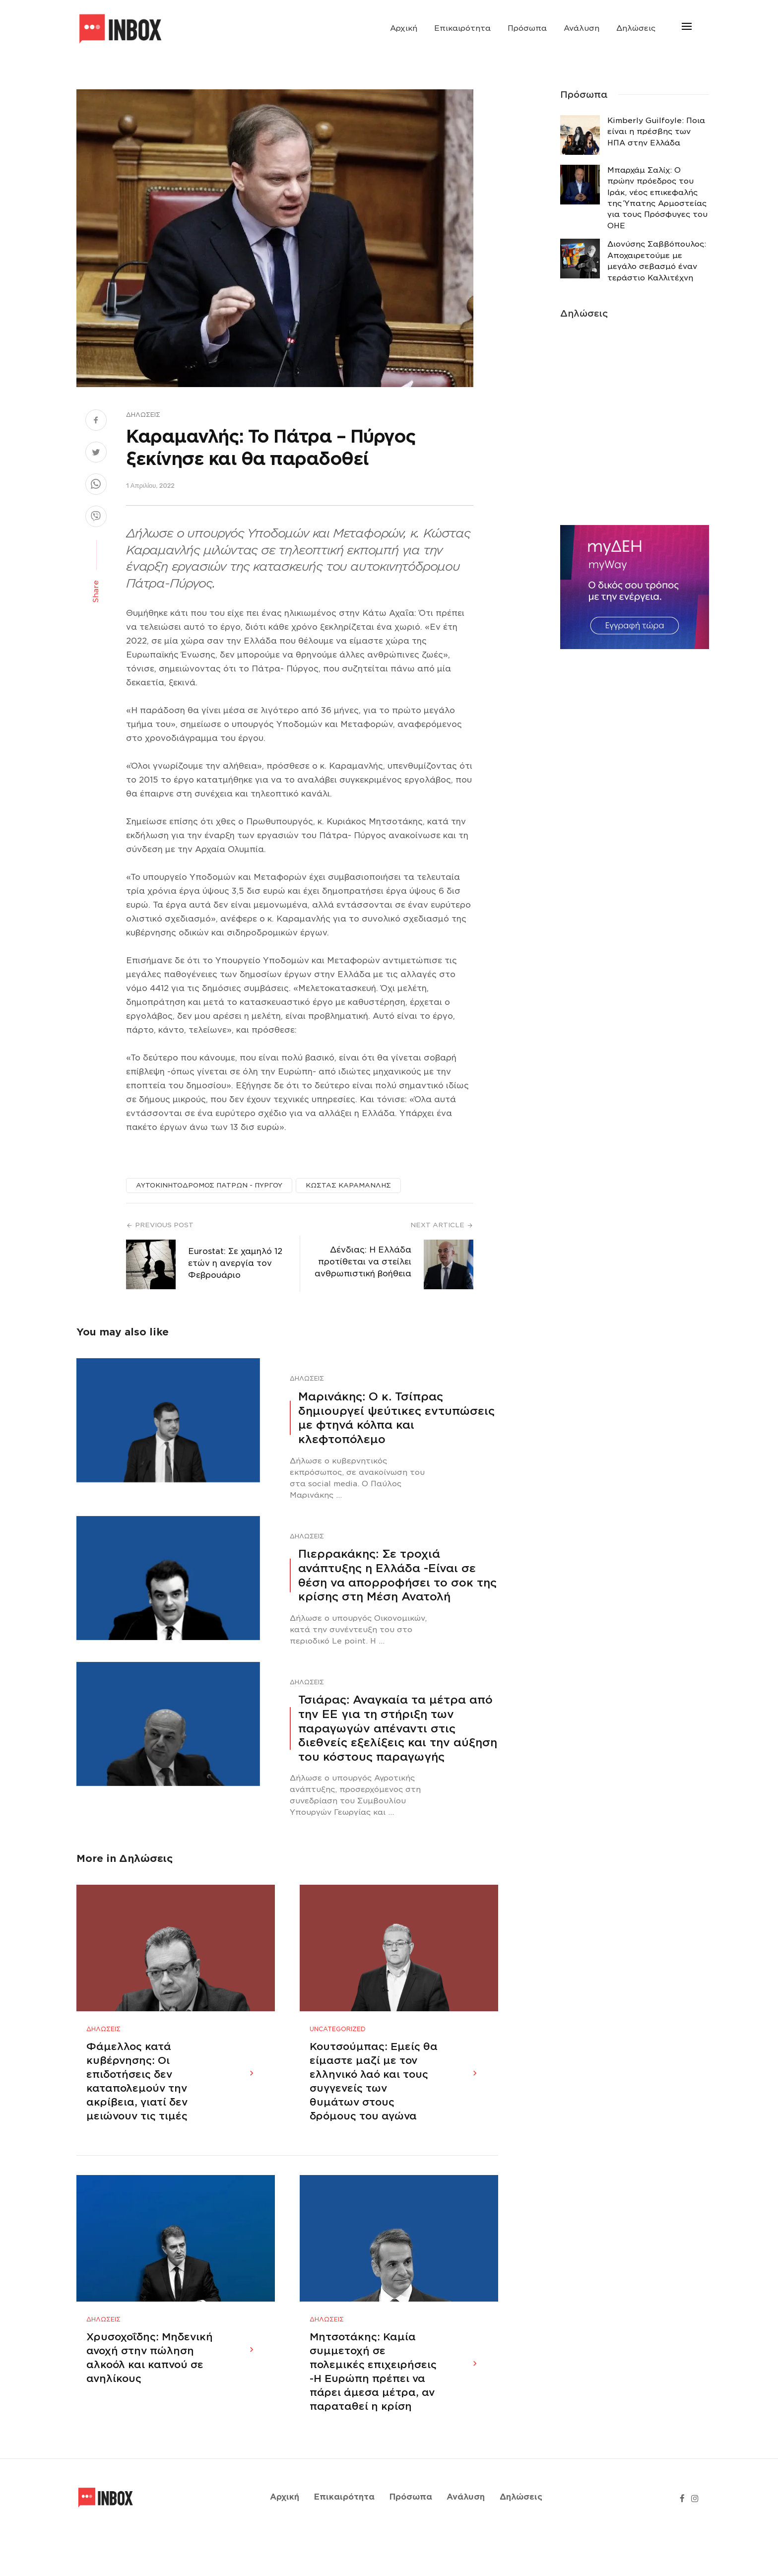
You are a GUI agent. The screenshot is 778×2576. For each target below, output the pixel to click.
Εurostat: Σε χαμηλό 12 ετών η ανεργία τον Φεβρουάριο (235, 1263)
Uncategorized (338, 2048)
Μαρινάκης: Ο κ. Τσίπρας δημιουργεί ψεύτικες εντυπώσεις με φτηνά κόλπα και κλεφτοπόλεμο (396, 1418)
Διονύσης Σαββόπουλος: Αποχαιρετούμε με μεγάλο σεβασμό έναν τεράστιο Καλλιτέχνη (656, 261)
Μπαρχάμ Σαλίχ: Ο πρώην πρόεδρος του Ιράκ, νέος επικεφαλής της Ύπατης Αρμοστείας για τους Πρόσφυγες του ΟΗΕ (657, 198)
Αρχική (403, 28)
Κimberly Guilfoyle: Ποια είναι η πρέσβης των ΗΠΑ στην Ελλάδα (656, 131)
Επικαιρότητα (462, 28)
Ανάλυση (581, 28)
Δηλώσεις (635, 28)
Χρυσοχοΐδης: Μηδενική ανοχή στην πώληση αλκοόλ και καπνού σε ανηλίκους (149, 2398)
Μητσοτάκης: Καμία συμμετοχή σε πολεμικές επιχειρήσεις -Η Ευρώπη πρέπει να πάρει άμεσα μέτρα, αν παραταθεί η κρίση (373, 2411)
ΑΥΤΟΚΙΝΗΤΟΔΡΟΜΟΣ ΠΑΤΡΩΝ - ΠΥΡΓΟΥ (209, 1185)
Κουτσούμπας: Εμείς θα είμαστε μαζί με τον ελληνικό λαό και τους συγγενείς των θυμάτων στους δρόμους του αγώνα (374, 2101)
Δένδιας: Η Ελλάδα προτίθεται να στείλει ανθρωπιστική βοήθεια (363, 1261)
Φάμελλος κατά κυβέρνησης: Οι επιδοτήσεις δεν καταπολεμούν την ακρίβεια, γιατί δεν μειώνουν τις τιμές (137, 2101)
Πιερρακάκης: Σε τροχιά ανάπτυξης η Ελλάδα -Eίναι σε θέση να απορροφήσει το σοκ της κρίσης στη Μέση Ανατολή (397, 1575)
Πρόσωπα (527, 28)
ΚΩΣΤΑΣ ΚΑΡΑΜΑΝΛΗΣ (348, 1185)
